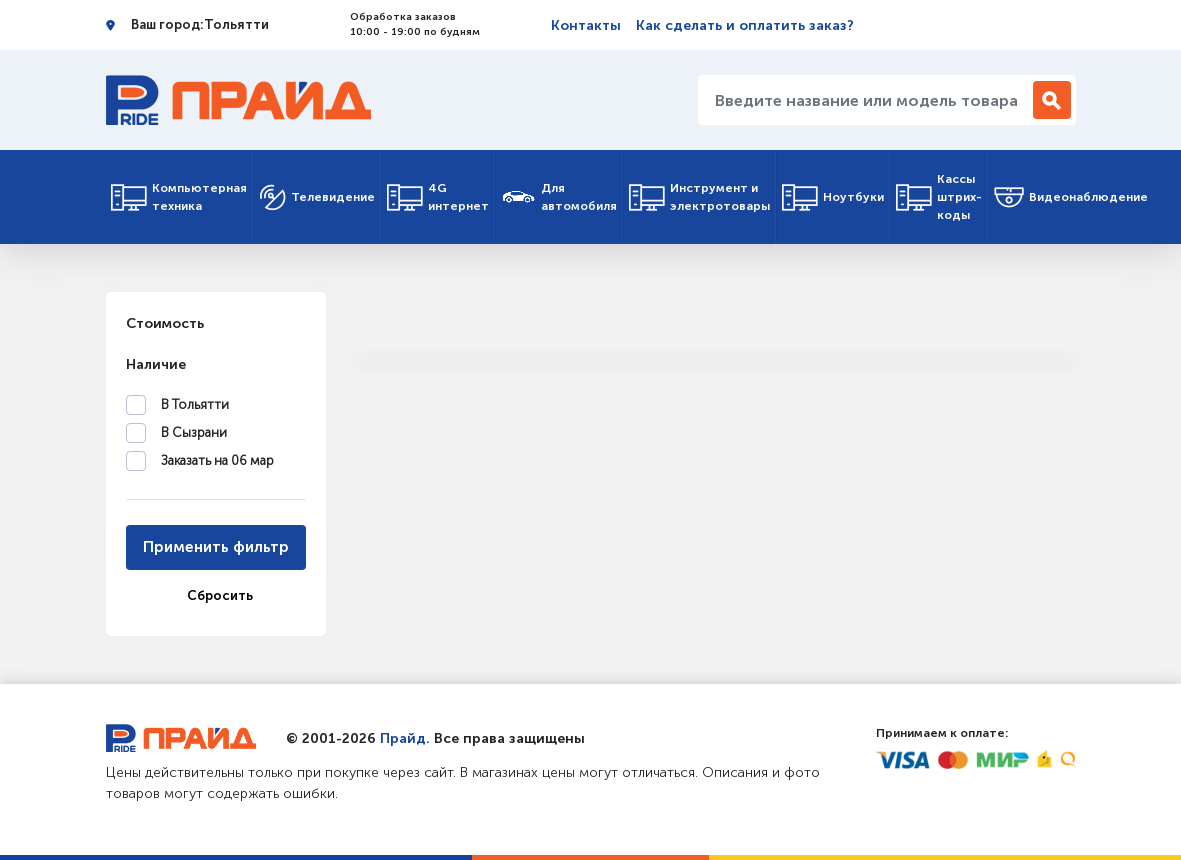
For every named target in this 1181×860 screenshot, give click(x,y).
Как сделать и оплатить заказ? (745, 25)
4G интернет (438, 197)
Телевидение (317, 197)
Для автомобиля (559, 197)
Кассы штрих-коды (939, 197)
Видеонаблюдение (1071, 197)
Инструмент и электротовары (699, 197)
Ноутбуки (833, 197)
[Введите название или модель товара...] (868, 100)
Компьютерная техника (179, 197)
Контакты (586, 25)
